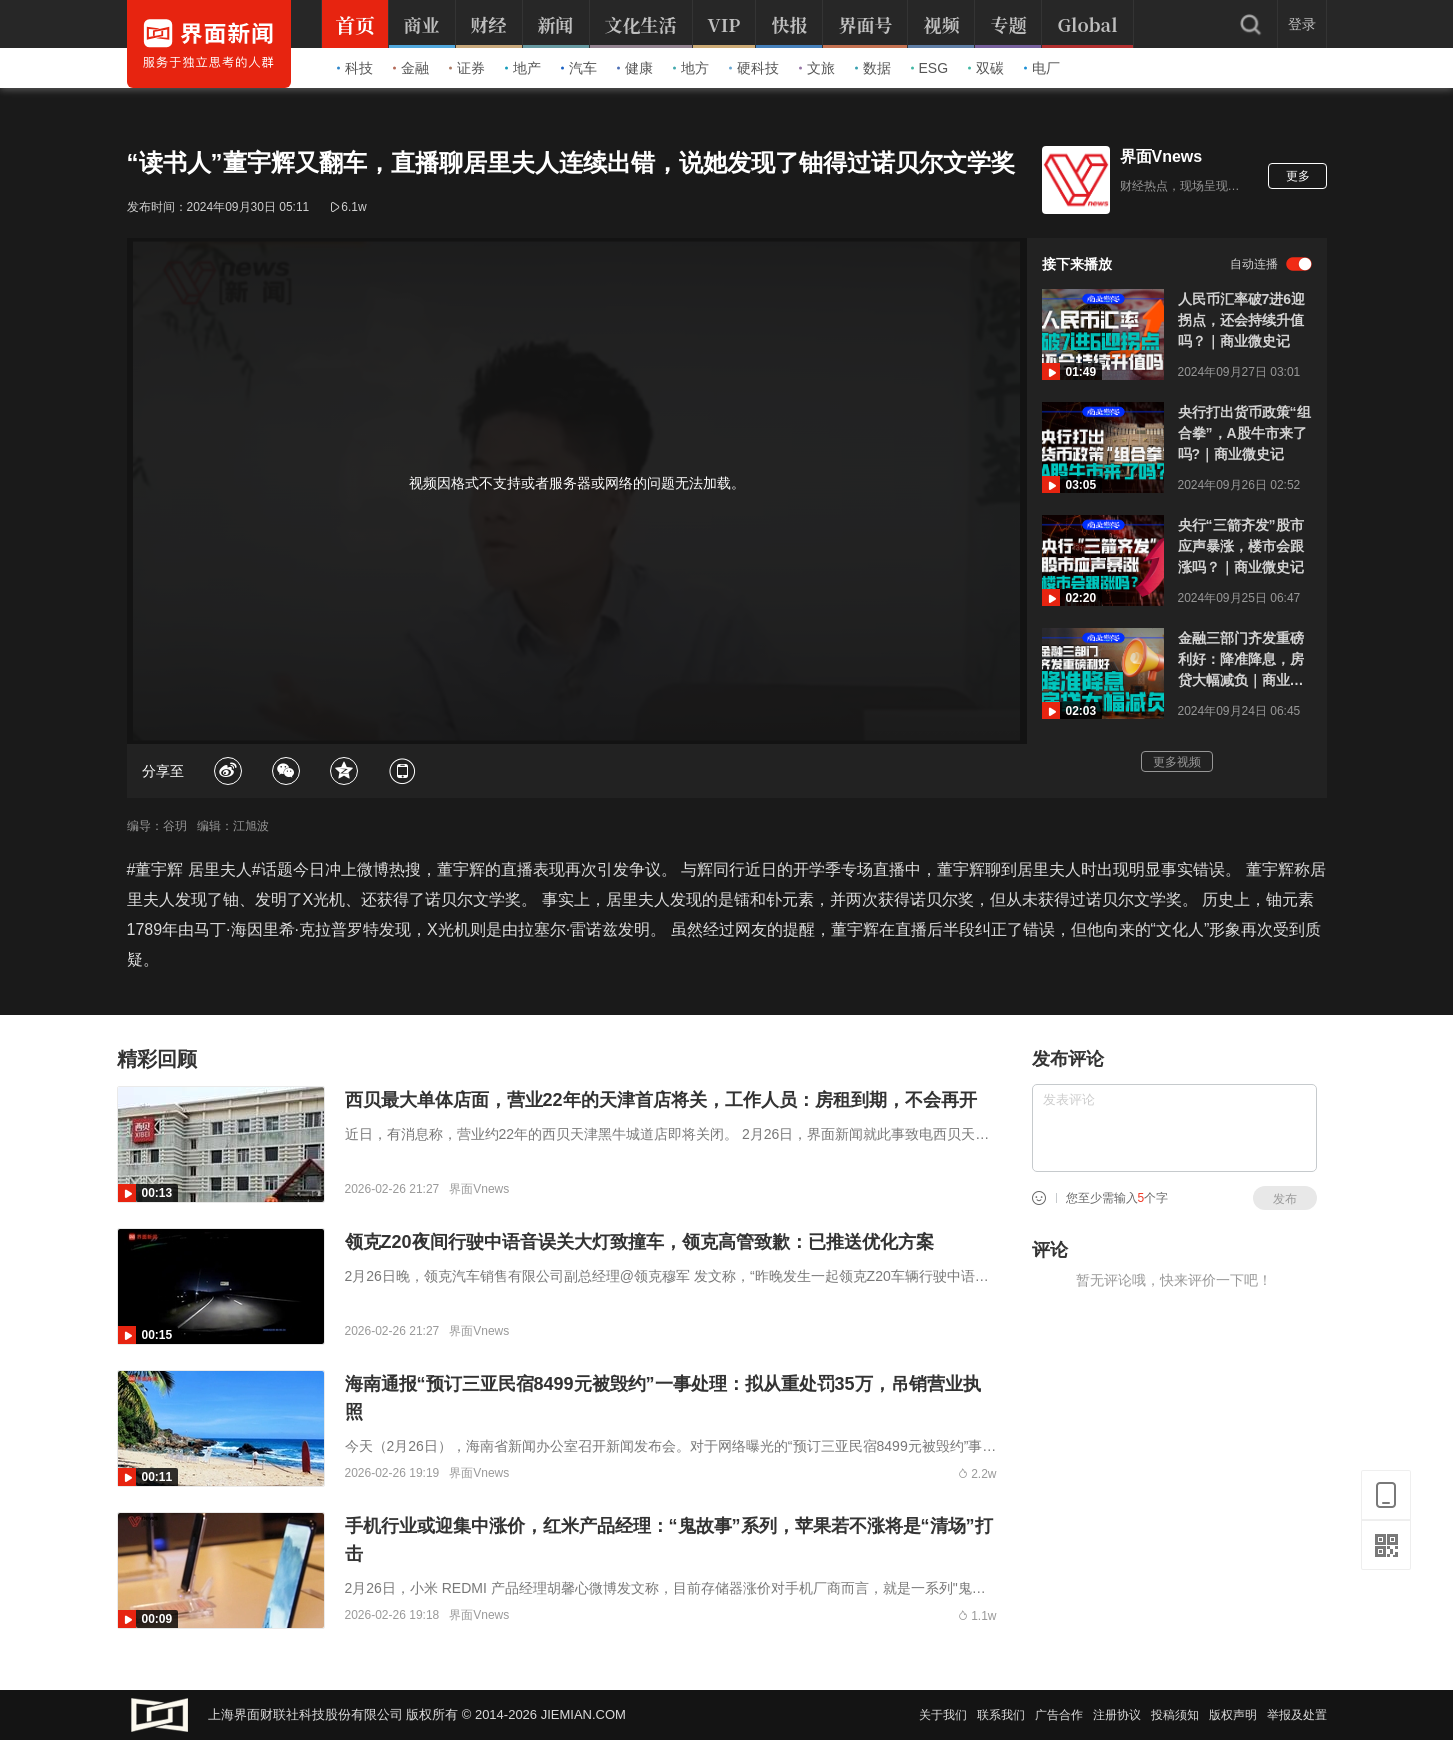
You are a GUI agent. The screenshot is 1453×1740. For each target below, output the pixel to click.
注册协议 (1117, 1715)
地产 (523, 68)
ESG (930, 68)
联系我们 (1001, 1715)
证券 (467, 68)
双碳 (986, 68)
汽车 (579, 68)
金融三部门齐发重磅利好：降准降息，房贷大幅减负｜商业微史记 (1241, 660)
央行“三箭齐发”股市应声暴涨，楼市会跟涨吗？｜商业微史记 (1241, 546)
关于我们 (943, 1715)
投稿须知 (1175, 1715)
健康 (635, 68)
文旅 (817, 68)
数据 (873, 68)
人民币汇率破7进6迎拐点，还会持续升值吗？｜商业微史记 (1242, 320)
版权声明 (1233, 1715)
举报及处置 (1297, 1715)
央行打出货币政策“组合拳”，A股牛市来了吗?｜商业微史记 (1244, 433)
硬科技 (754, 68)
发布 (1285, 1199)
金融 (411, 68)
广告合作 (1059, 1715)
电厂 (1042, 68)
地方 (691, 68)
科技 (355, 68)
